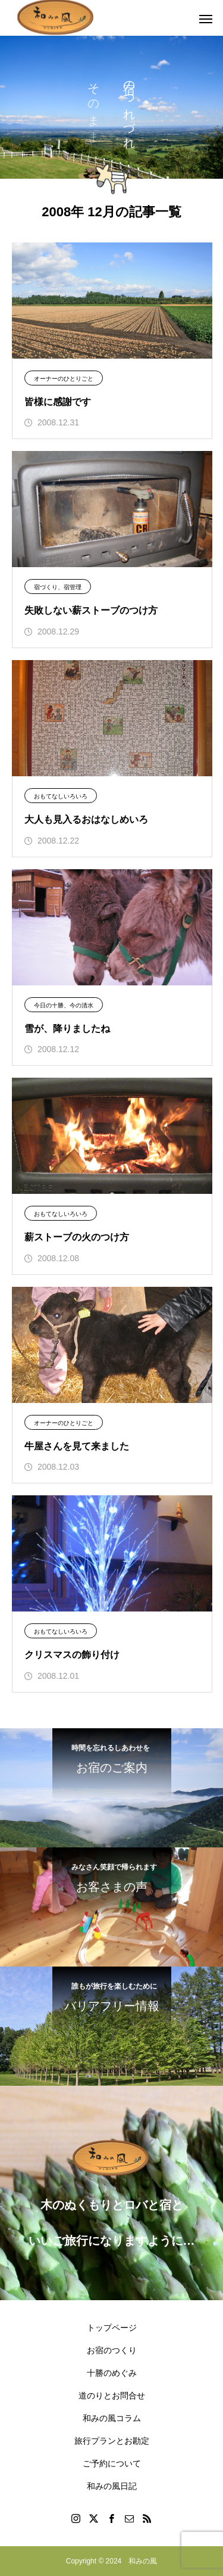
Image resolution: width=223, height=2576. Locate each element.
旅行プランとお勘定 (111, 2441)
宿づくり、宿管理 (57, 587)
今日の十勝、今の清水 (63, 1005)
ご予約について (112, 2463)
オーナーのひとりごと (63, 378)
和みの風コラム (112, 2418)
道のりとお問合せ (111, 2395)
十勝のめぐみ (112, 2373)
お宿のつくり (112, 2350)
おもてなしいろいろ (60, 796)
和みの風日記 (112, 2486)
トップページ (112, 2327)
